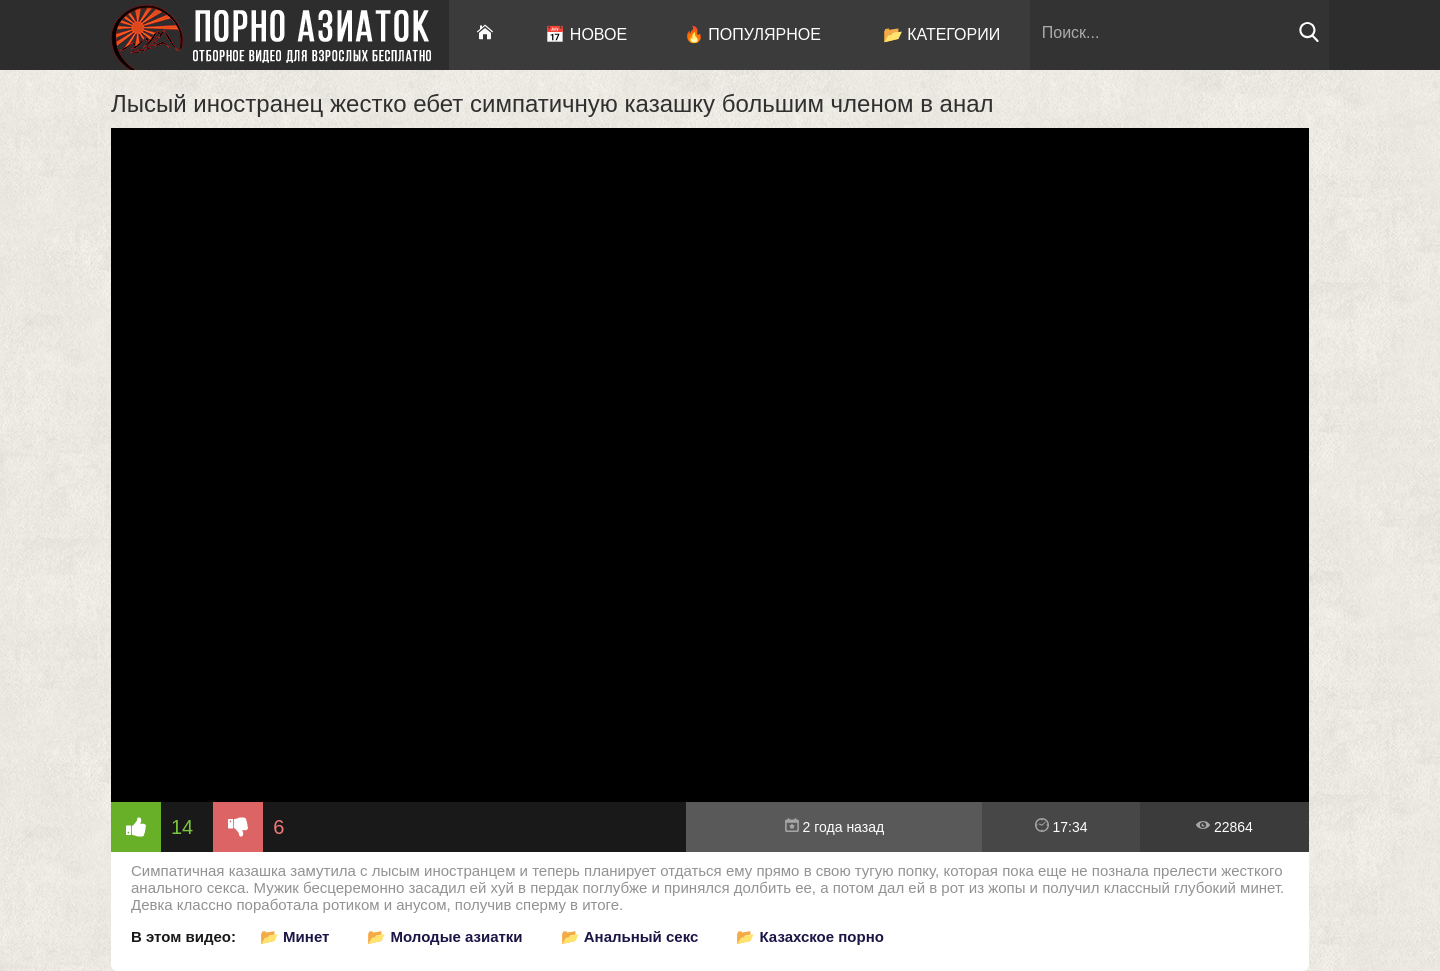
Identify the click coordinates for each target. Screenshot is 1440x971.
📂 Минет (294, 936)
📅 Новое (586, 34)
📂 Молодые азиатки (444, 936)
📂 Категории (942, 34)
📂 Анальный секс (630, 936)
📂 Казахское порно (810, 936)
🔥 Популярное (752, 34)
